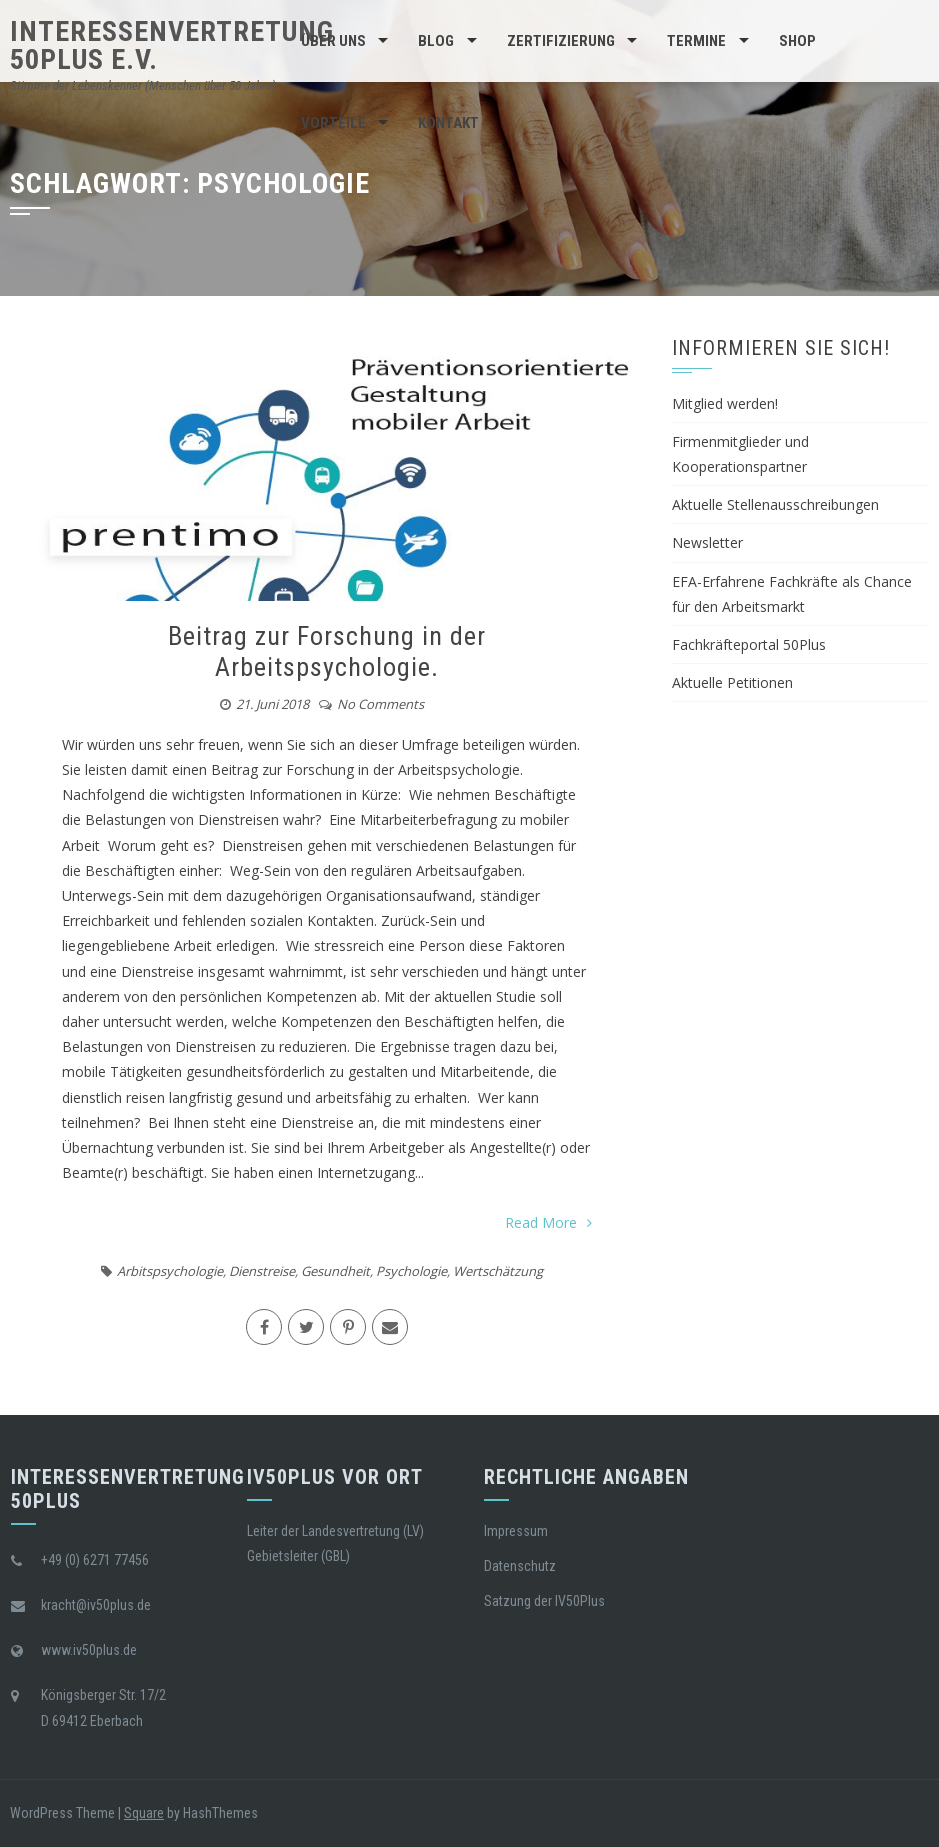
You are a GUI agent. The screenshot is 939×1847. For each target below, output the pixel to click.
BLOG (436, 41)
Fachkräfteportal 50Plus (749, 644)
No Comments (380, 704)
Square (144, 1813)
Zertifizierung (561, 41)
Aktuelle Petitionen (732, 682)
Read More (548, 1222)
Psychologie (411, 1271)
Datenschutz (520, 1566)
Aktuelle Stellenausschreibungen (775, 504)
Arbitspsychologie (170, 1271)
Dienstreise (262, 1271)
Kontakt (448, 123)
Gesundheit (335, 1271)
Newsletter (707, 542)
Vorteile (333, 123)
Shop (797, 41)
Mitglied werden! (725, 403)
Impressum (516, 1531)
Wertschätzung (498, 1271)
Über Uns (333, 41)
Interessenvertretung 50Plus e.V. (172, 45)
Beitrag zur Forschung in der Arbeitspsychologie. (327, 651)
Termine (696, 41)
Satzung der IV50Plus (544, 1601)
